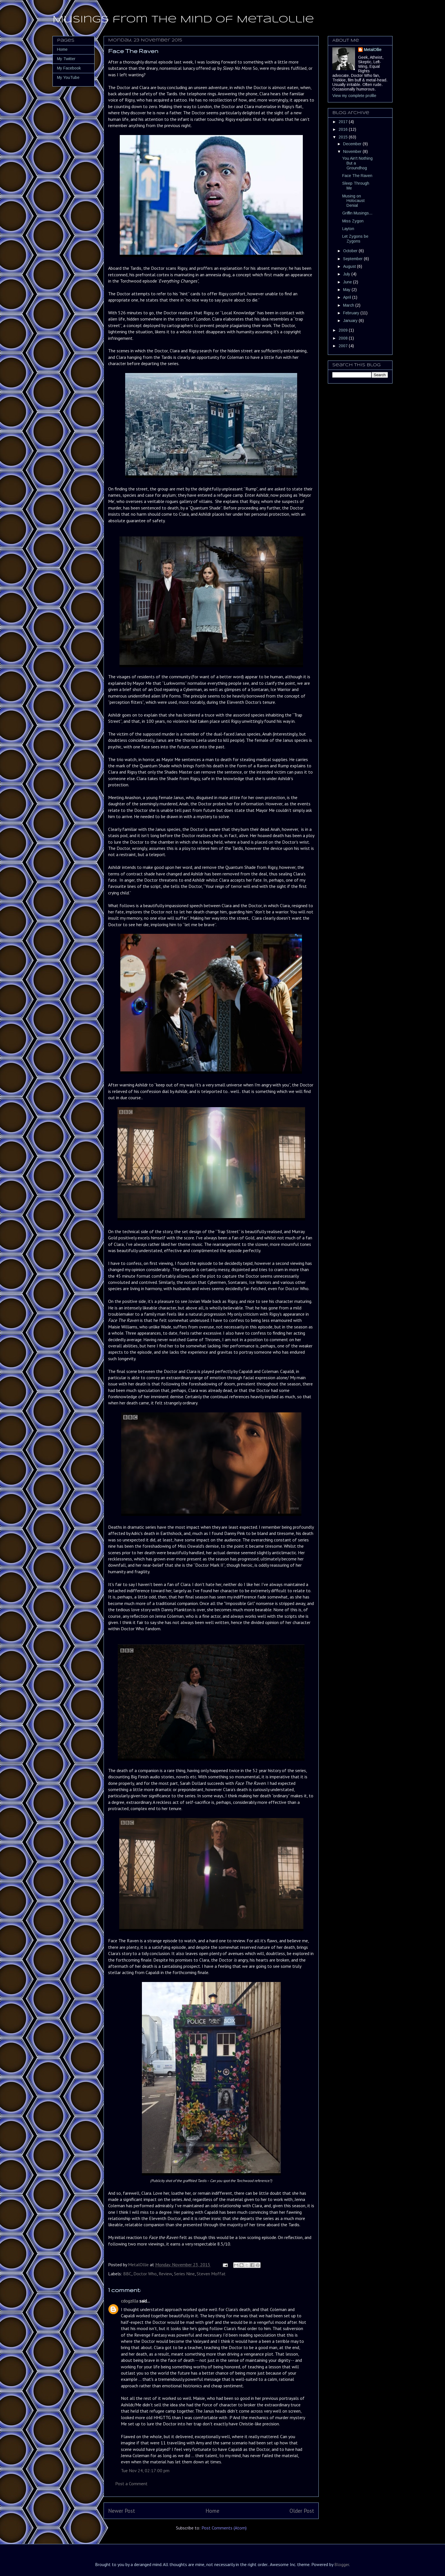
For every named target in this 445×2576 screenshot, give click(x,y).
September (353, 258)
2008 (344, 338)
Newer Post (121, 2510)
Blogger (341, 2564)
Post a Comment (131, 2483)
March (349, 305)
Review (165, 2273)
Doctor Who (145, 2273)
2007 (344, 346)
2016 (344, 129)
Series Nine (184, 2273)
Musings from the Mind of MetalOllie (183, 19)
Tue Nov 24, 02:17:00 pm (145, 2470)
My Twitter (66, 58)
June (348, 282)
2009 (344, 330)
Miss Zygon (353, 221)
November (353, 151)
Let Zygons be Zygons (355, 238)
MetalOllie (372, 49)
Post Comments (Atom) (224, 2528)
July (347, 274)
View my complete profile (354, 95)
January (351, 320)
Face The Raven (357, 175)
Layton (348, 228)
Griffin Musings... (357, 213)
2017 (344, 121)
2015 (344, 137)
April (347, 297)
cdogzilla (129, 2301)
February (351, 313)
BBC (127, 2273)
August (350, 266)
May (347, 289)
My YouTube (68, 77)
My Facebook (69, 68)
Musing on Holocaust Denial (353, 201)
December (353, 144)
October (351, 250)
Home (212, 2510)
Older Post (301, 2510)
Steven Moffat (211, 2273)
